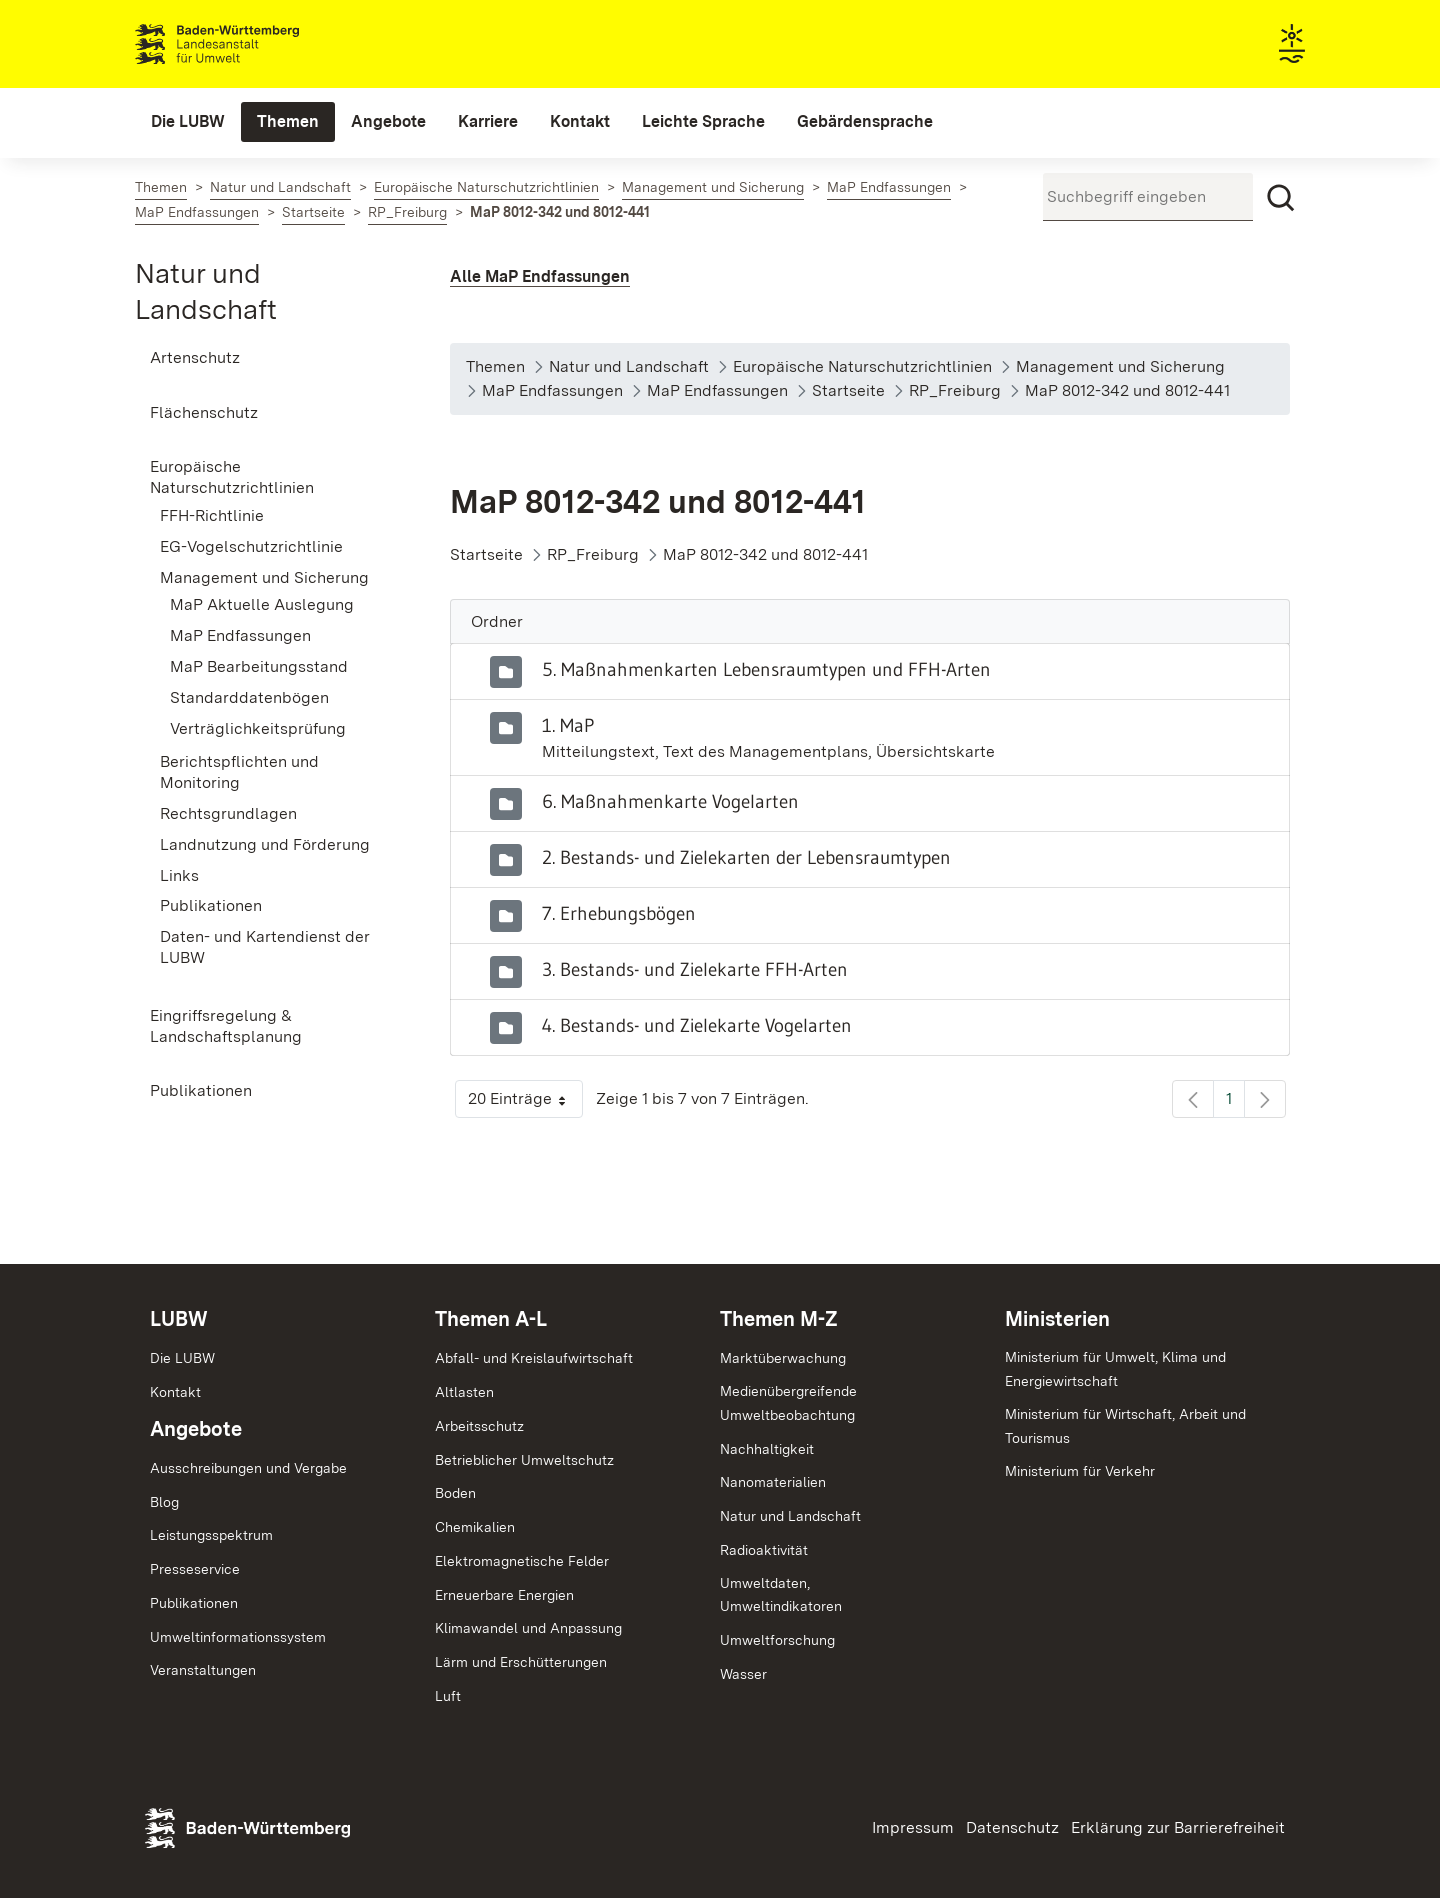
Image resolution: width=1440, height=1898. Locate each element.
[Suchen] (1281, 198)
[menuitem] (188, 122)
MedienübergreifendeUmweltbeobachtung (788, 1403)
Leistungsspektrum (211, 1535)
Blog (164, 1502)
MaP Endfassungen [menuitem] (240, 635)
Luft (448, 1696)
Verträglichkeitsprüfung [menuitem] (258, 728)
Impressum (913, 1827)
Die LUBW (182, 1358)
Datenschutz (1012, 1827)
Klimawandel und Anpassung (528, 1628)
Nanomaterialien (773, 1482)
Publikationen (194, 1603)
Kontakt (175, 1392)
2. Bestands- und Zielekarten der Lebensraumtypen (746, 857)
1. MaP (568, 725)
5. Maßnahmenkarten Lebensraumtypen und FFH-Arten (766, 669)
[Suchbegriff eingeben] (1148, 197)
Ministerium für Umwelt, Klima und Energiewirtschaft (1115, 1369)
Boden (455, 1493)
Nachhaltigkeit (767, 1449)
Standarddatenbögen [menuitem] (249, 697)
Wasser (743, 1674)
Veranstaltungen (203, 1670)
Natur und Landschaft (790, 1516)
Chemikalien (475, 1527)
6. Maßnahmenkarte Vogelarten (670, 801)
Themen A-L (491, 1319)
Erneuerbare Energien (504, 1595)
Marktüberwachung (783, 1358)
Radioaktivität (764, 1550)
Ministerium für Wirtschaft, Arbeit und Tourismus (1125, 1426)
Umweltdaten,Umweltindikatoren (781, 1595)
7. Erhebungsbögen (619, 913)
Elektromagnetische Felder (522, 1561)
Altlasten (464, 1392)
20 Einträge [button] (525, 1103)
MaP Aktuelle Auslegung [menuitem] (262, 604)
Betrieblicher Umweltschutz (524, 1460)
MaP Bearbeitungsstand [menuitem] (259, 666)
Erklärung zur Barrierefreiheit (1178, 1827)
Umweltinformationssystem (238, 1637)
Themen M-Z (779, 1319)
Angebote (196, 1429)
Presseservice (195, 1569)
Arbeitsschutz (479, 1426)
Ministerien (1057, 1319)
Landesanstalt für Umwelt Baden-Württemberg (252, 44)
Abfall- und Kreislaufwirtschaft (534, 1358)
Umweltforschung (777, 1640)
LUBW (179, 1319)
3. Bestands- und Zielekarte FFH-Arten (695, 969)
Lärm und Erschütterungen (521, 1662)
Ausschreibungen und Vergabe (248, 1468)
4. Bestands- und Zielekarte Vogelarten (697, 1025)
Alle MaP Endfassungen (540, 276)
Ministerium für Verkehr (1080, 1471)
